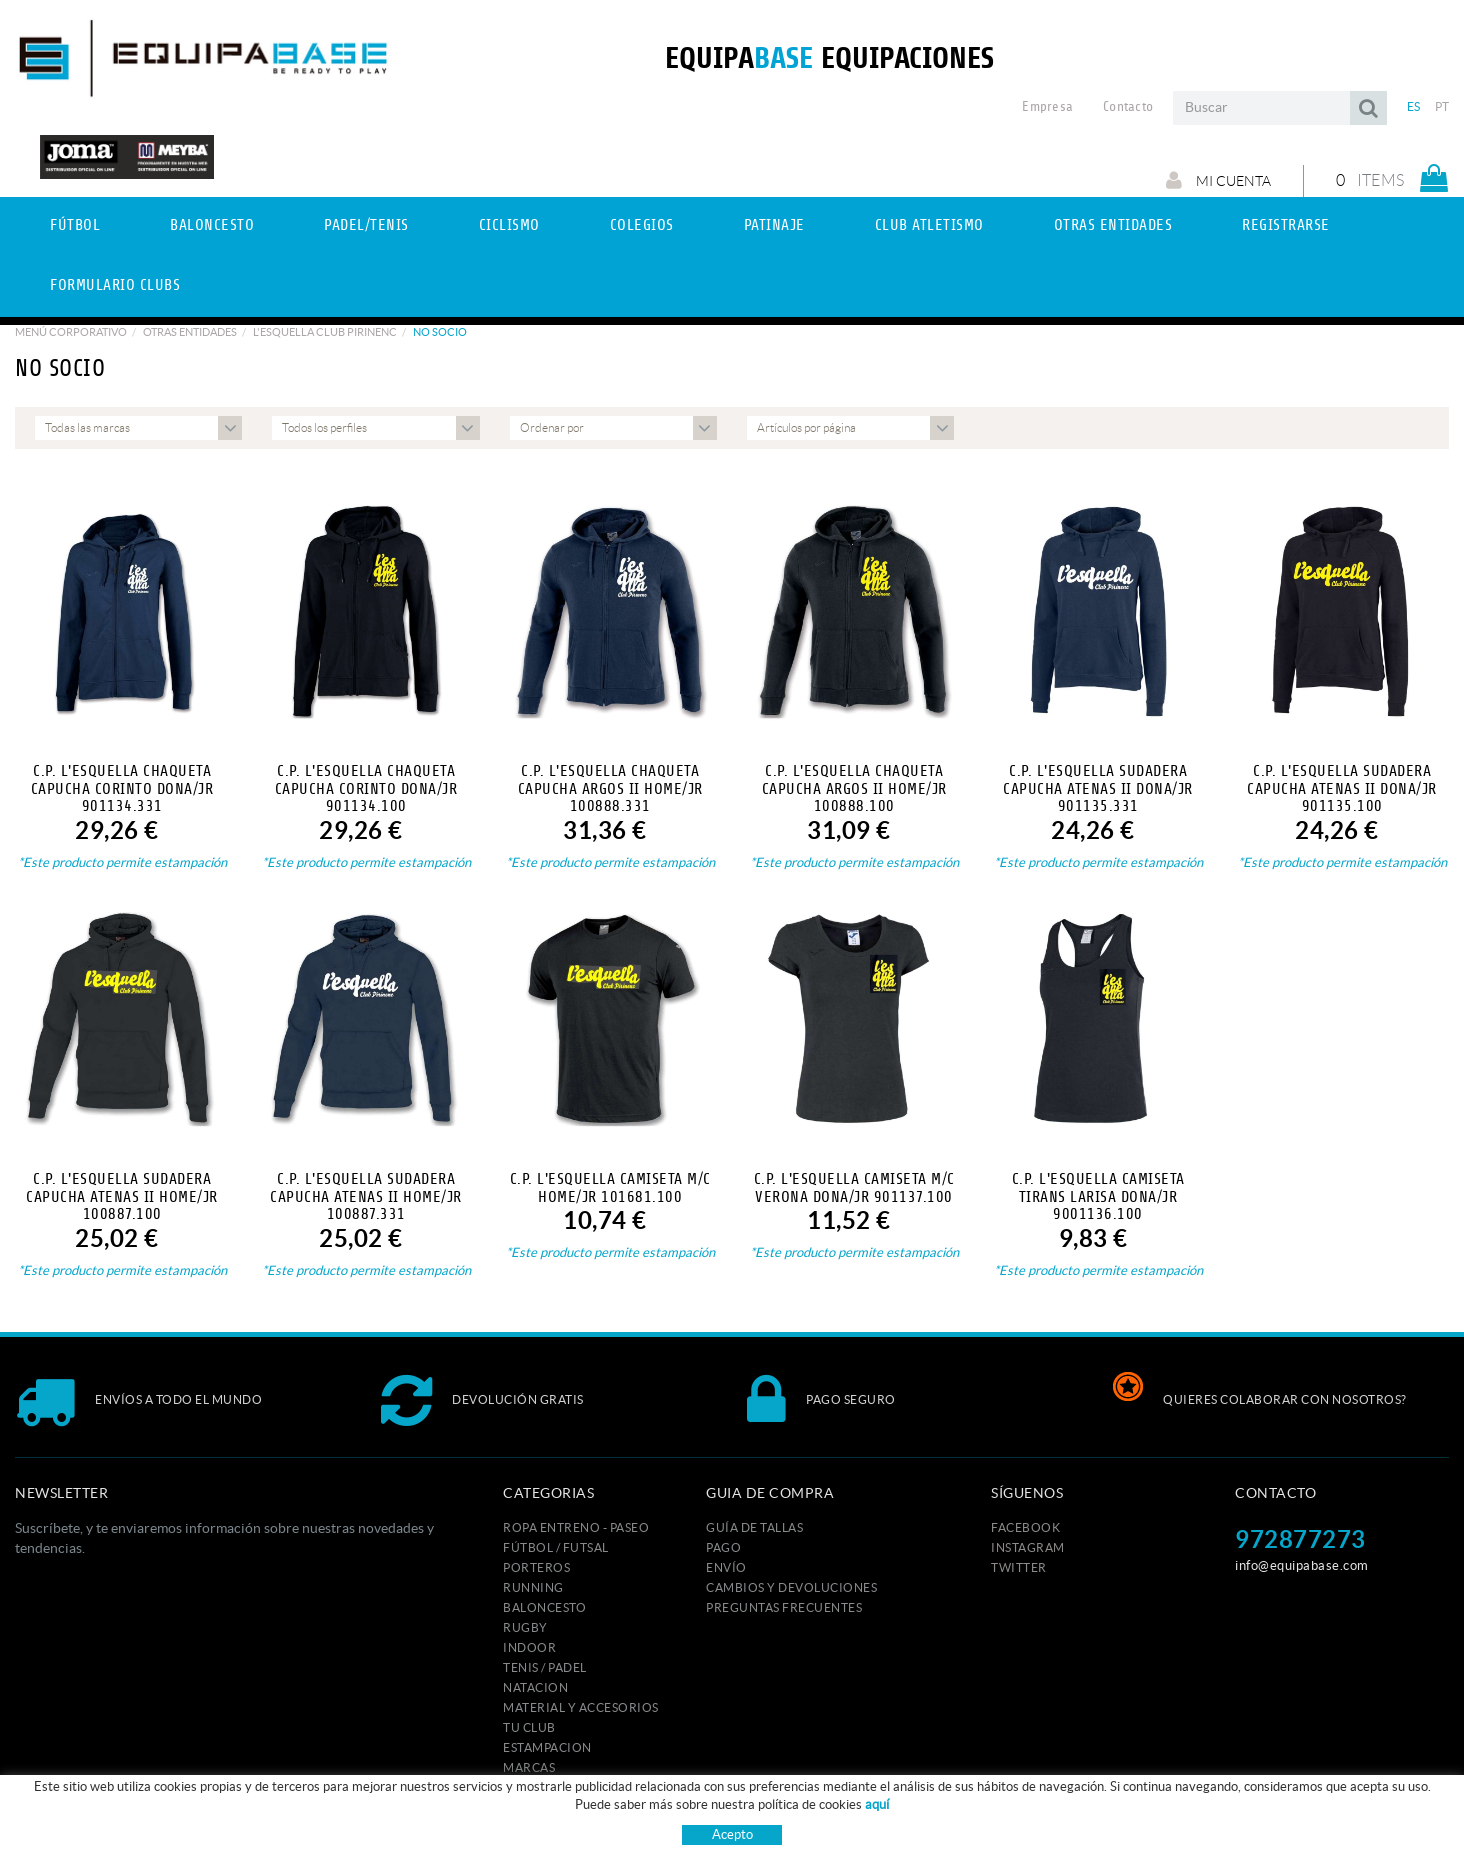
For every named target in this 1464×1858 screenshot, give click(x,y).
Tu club (529, 1727)
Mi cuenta (1218, 180)
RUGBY (525, 1627)
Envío (726, 1567)
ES (1414, 106)
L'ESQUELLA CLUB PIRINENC (325, 332)
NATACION (535, 1687)
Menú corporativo (71, 332)
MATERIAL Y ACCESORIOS (581, 1707)
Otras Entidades (190, 332)
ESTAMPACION (547, 1747)
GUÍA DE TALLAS (754, 1527)
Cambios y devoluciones (791, 1587)
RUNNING (533, 1587)
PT (1442, 106)
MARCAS (529, 1767)
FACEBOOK (1025, 1527)
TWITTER (1019, 1567)
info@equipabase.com (1302, 1565)
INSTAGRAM (1028, 1547)
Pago (723, 1547)
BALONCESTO (544, 1607)
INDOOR (529, 1647)
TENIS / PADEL (545, 1667)
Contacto (1128, 107)
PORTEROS (536, 1567)
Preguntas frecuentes (784, 1607)
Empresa (1047, 107)
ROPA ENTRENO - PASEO (576, 1527)
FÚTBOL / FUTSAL (556, 1547)
